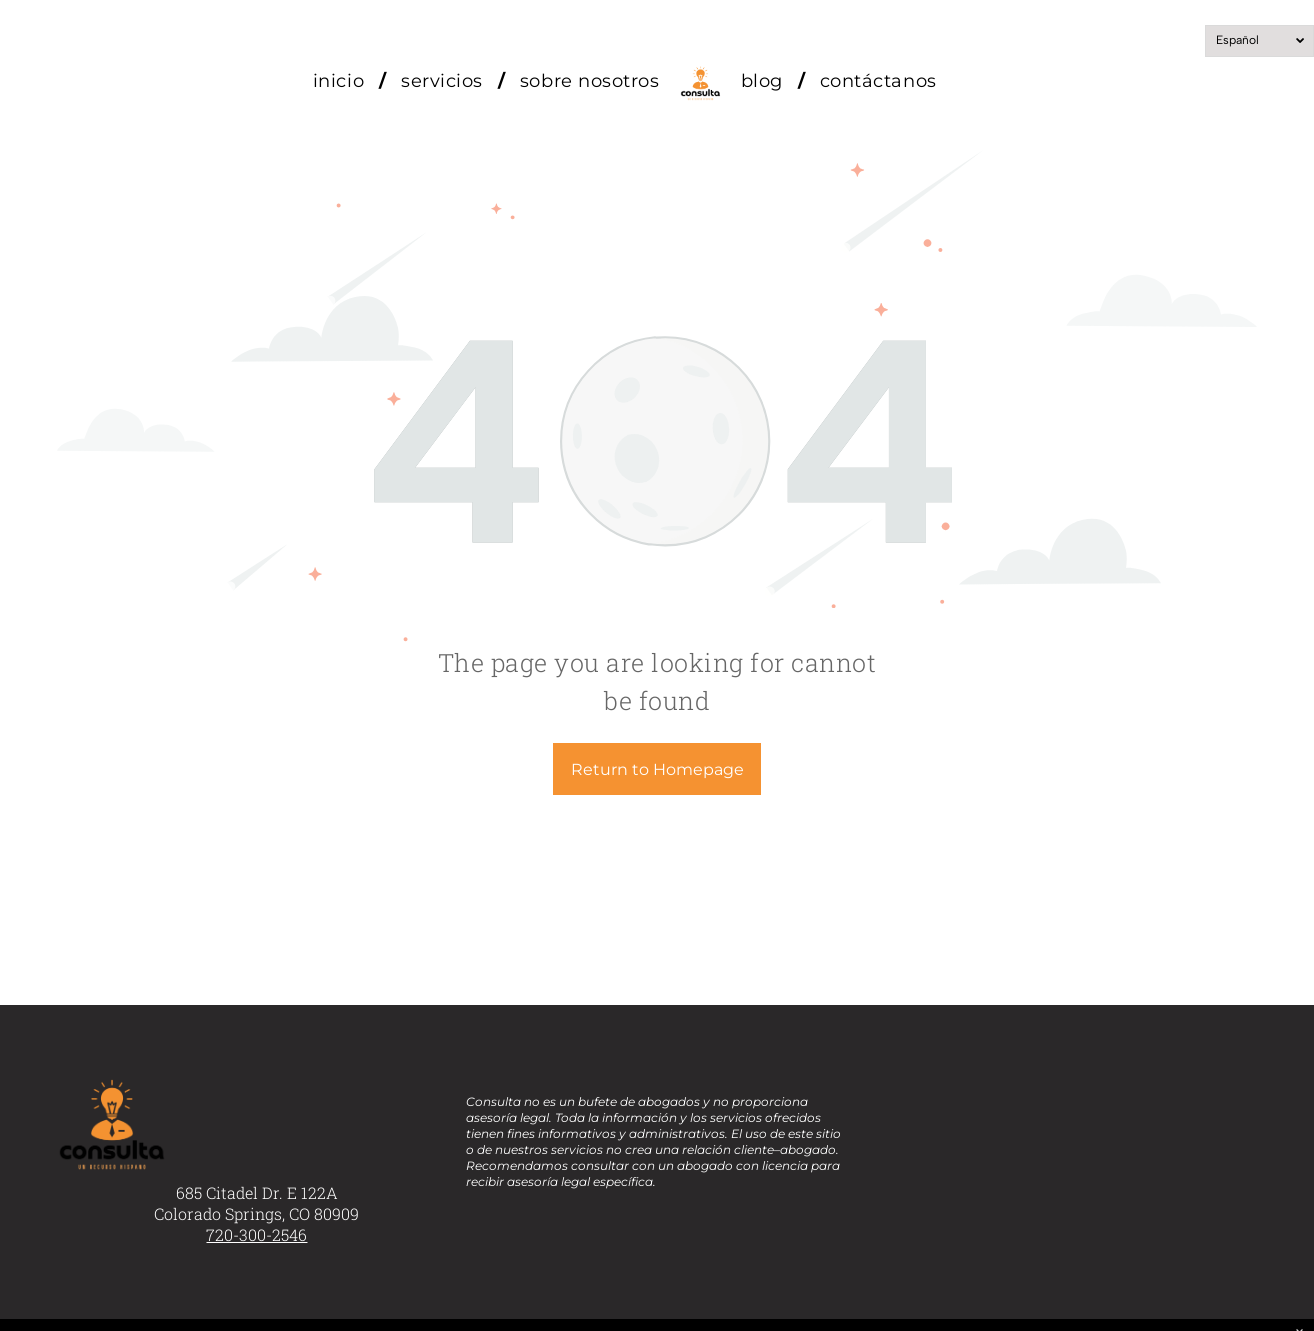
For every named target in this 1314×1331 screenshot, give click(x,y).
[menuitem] (342, 81)
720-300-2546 (256, 1234)
